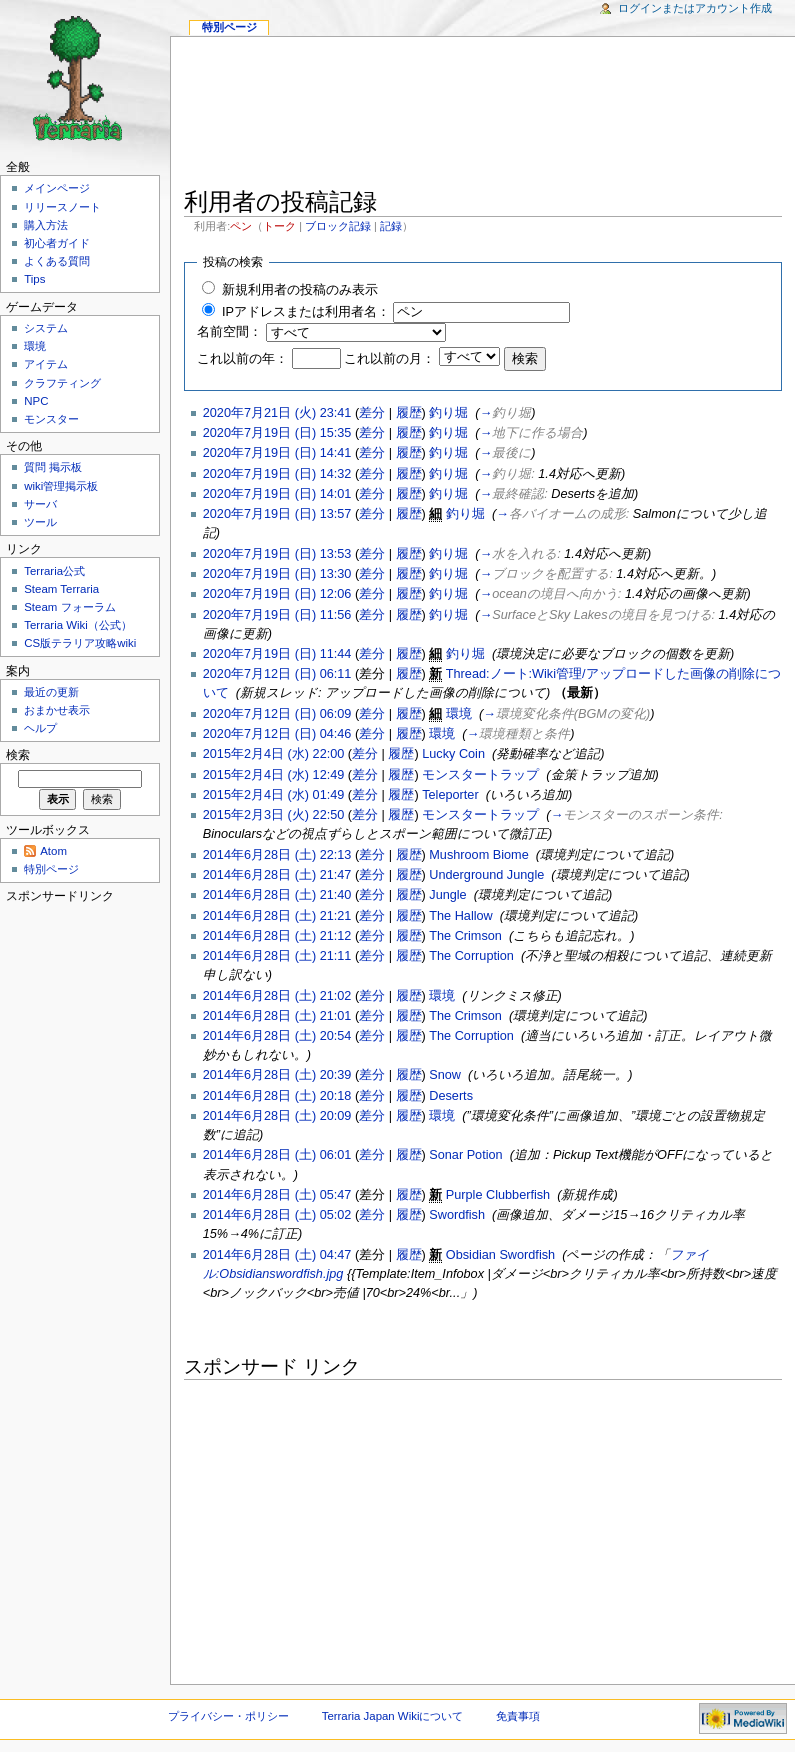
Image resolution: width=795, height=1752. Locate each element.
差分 (372, 413)
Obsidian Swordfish (500, 1255)
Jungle (447, 895)
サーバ (40, 504)
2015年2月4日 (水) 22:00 (274, 754)
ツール (40, 522)
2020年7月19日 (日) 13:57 (277, 514)
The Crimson (465, 936)
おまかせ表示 (57, 710)
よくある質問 (57, 261)
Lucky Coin (453, 754)
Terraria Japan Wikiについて (393, 1716)
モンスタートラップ (480, 775)
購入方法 (46, 225)
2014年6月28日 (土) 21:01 (277, 1016)
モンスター (51, 419)
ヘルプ (40, 728)
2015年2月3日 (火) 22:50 (274, 815)
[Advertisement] (483, 116)
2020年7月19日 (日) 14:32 (277, 474)
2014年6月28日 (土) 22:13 (277, 855)
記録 (391, 226)
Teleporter (450, 795)
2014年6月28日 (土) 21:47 (277, 875)
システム (46, 328)
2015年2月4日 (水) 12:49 (274, 775)
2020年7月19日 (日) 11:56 (277, 615)
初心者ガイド (57, 243)
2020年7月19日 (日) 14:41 (277, 453)
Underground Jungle (486, 875)
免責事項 (518, 1716)
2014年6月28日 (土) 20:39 (277, 1075)
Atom (53, 851)
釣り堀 (448, 413)
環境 (459, 714)
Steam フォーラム (69, 607)
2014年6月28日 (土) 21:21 (277, 916)
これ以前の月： (389, 359)
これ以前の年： (242, 359)
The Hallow (460, 916)
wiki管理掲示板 (61, 486)
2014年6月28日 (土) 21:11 (277, 956)
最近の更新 (51, 692)
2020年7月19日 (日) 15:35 (277, 433)
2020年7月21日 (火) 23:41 (277, 413)
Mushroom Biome (478, 855)
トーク (279, 226)
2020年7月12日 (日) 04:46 (277, 734)
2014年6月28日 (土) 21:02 (277, 996)
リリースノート (62, 207)
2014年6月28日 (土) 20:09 (277, 1116)
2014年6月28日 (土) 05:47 (277, 1195)
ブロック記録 (338, 226)
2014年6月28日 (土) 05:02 (277, 1215)
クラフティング (62, 383)
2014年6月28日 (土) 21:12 (277, 936)
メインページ (57, 188)
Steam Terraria (61, 589)
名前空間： (229, 332)
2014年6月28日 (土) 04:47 (277, 1255)
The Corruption (471, 956)
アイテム (46, 364)
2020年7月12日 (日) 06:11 (277, 674)
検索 (18, 755)
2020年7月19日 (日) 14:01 (277, 494)
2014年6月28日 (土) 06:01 (277, 1155)
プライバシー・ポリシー (228, 1716)
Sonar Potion (465, 1155)
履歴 (409, 413)
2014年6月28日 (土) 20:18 (277, 1096)
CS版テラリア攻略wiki (80, 643)
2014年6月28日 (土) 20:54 (277, 1036)
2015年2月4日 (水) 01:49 (274, 795)
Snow (445, 1075)
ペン (241, 226)
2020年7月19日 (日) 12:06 (277, 594)
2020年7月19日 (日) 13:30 (277, 574)
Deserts (451, 1096)
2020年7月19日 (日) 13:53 (277, 554)
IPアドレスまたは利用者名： (306, 312)
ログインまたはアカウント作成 (695, 8)
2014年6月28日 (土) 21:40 (277, 895)
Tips (34, 279)
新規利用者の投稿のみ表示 (300, 290)
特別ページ (229, 27)
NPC (36, 401)
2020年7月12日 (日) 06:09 (277, 714)
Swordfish (457, 1215)
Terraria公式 (54, 571)
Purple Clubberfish (498, 1195)
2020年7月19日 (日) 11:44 (277, 654)
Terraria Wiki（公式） (78, 625)
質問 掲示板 (53, 467)
